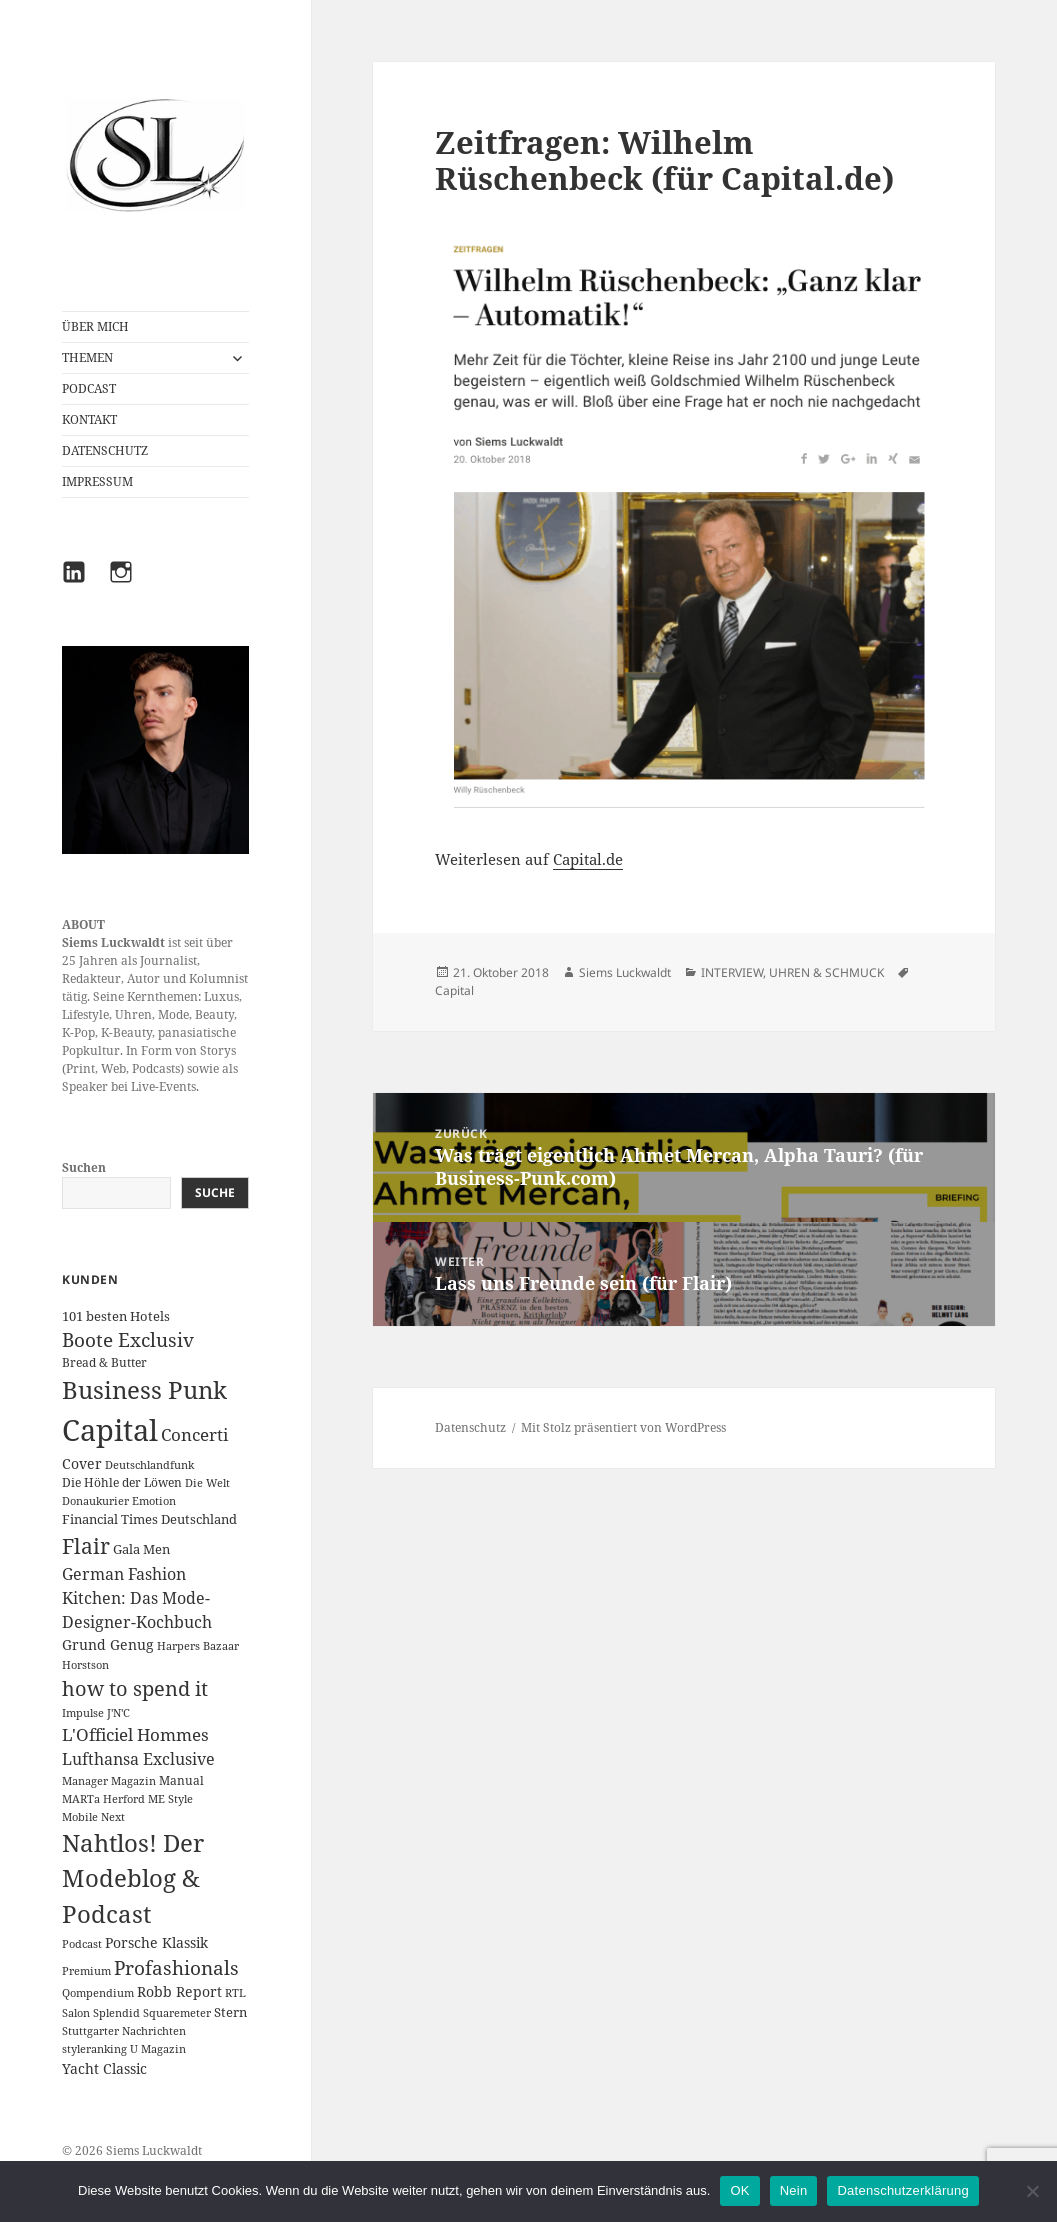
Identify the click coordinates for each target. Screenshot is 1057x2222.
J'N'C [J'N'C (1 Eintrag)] (118, 1713)
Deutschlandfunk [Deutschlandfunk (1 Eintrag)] (149, 1465)
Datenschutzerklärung (902, 2190)
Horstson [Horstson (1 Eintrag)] (85, 1665)
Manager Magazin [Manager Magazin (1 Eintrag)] (109, 1781)
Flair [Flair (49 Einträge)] (86, 1545)
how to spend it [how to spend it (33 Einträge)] (135, 1688)
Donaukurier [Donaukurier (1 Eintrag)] (95, 1501)
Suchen (84, 1167)
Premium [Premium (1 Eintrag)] (86, 1971)
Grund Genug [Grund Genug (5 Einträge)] (108, 1644)
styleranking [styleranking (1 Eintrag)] (94, 2049)
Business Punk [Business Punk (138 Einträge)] (144, 1389)
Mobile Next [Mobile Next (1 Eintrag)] (93, 1817)
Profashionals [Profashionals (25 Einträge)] (176, 1968)
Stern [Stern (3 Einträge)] (230, 2012)
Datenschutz (470, 1427)
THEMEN (87, 357)
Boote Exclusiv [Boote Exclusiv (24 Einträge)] (128, 1340)
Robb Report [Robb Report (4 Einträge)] (179, 1991)
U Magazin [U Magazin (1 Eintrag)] (158, 2049)
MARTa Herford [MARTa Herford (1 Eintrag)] (103, 1799)
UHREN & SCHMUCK (826, 972)
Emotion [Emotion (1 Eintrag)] (154, 1501)
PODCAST (89, 388)
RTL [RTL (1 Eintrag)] (235, 1993)
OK (739, 2190)
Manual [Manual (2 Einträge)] (181, 1780)
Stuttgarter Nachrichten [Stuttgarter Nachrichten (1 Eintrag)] (124, 2031)
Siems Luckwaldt (625, 972)
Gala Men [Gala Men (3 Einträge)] (141, 1549)
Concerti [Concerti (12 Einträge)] (194, 1434)
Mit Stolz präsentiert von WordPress (623, 1427)
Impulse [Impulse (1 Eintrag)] (83, 1713)
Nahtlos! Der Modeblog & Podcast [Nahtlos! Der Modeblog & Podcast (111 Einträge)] (133, 1878)
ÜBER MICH (95, 326)
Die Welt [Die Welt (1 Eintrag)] (207, 1483)
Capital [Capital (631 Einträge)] (110, 1430)
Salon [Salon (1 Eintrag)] (76, 2013)
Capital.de (588, 859)
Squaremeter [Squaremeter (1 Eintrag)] (177, 2013)
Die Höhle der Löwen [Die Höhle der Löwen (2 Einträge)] (122, 1482)
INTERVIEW (732, 972)
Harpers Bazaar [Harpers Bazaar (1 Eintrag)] (198, 1646)
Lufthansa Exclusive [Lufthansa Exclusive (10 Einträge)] (138, 1759)
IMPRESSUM (97, 481)
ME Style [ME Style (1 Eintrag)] (170, 1799)
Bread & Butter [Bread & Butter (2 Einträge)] (104, 1362)
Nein (794, 2190)
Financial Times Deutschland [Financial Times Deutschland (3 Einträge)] (149, 1519)
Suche (215, 1192)
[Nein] (1032, 2191)
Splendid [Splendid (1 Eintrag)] (116, 2013)
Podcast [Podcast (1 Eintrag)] (82, 1944)
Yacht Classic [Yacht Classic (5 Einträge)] (104, 2068)
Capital (454, 990)
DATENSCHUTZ (105, 450)
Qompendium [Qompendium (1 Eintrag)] (98, 1993)
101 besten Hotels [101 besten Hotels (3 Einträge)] (116, 1316)
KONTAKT (89, 419)
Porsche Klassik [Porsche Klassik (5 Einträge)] (156, 1942)
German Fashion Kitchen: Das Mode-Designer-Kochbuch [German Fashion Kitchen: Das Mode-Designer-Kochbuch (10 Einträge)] (137, 1598)
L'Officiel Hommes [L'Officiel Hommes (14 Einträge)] (135, 1734)
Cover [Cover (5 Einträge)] (82, 1463)
